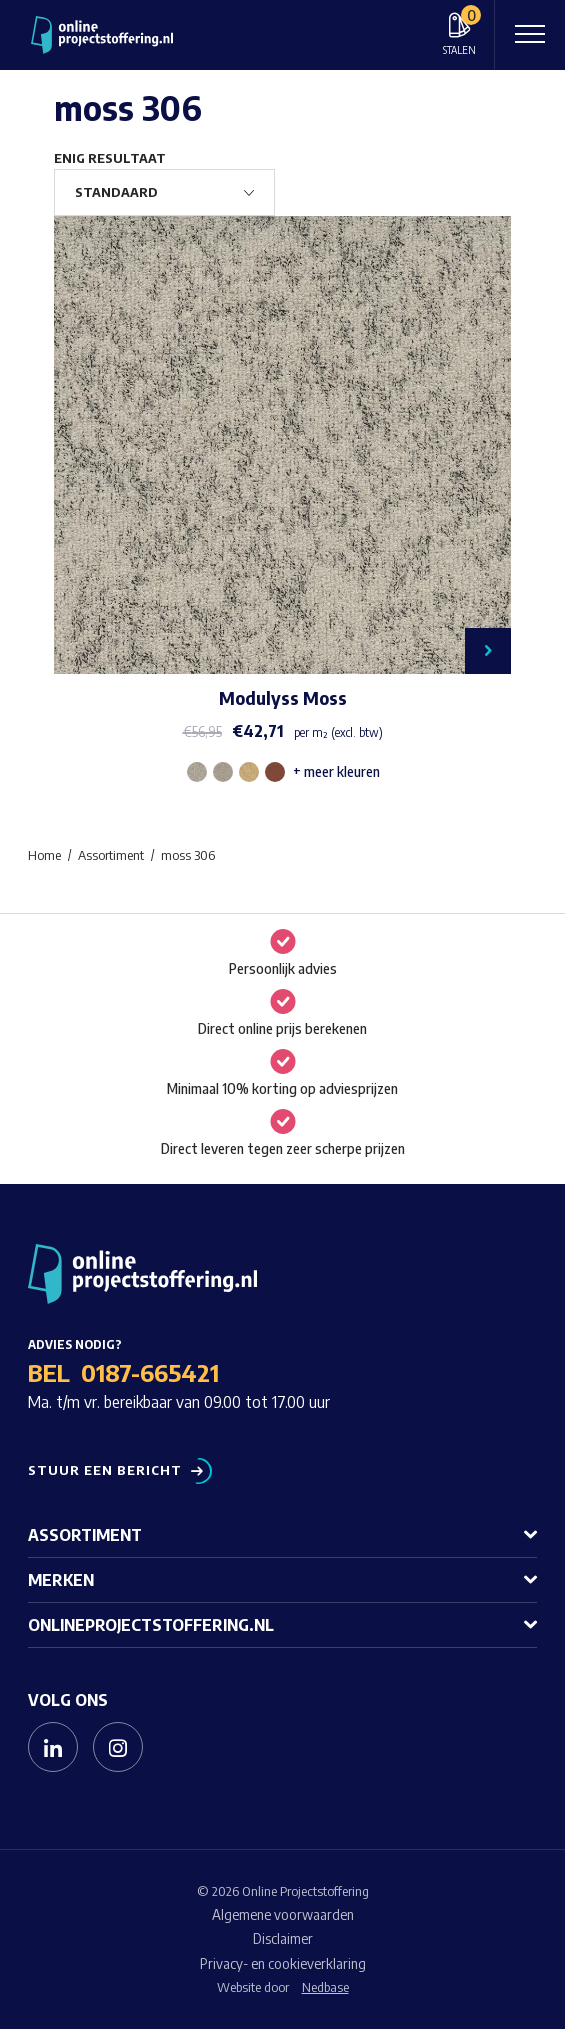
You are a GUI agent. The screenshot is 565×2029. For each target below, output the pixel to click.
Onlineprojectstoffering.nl (151, 1625)
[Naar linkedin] (53, 1747)
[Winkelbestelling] (164, 192)
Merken (61, 1580)
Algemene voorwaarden (283, 1914)
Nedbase (325, 1987)
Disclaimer (283, 1938)
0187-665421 (150, 1372)
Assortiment (85, 1535)
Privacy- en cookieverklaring (283, 1963)
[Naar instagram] (118, 1747)
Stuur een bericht (105, 1470)
